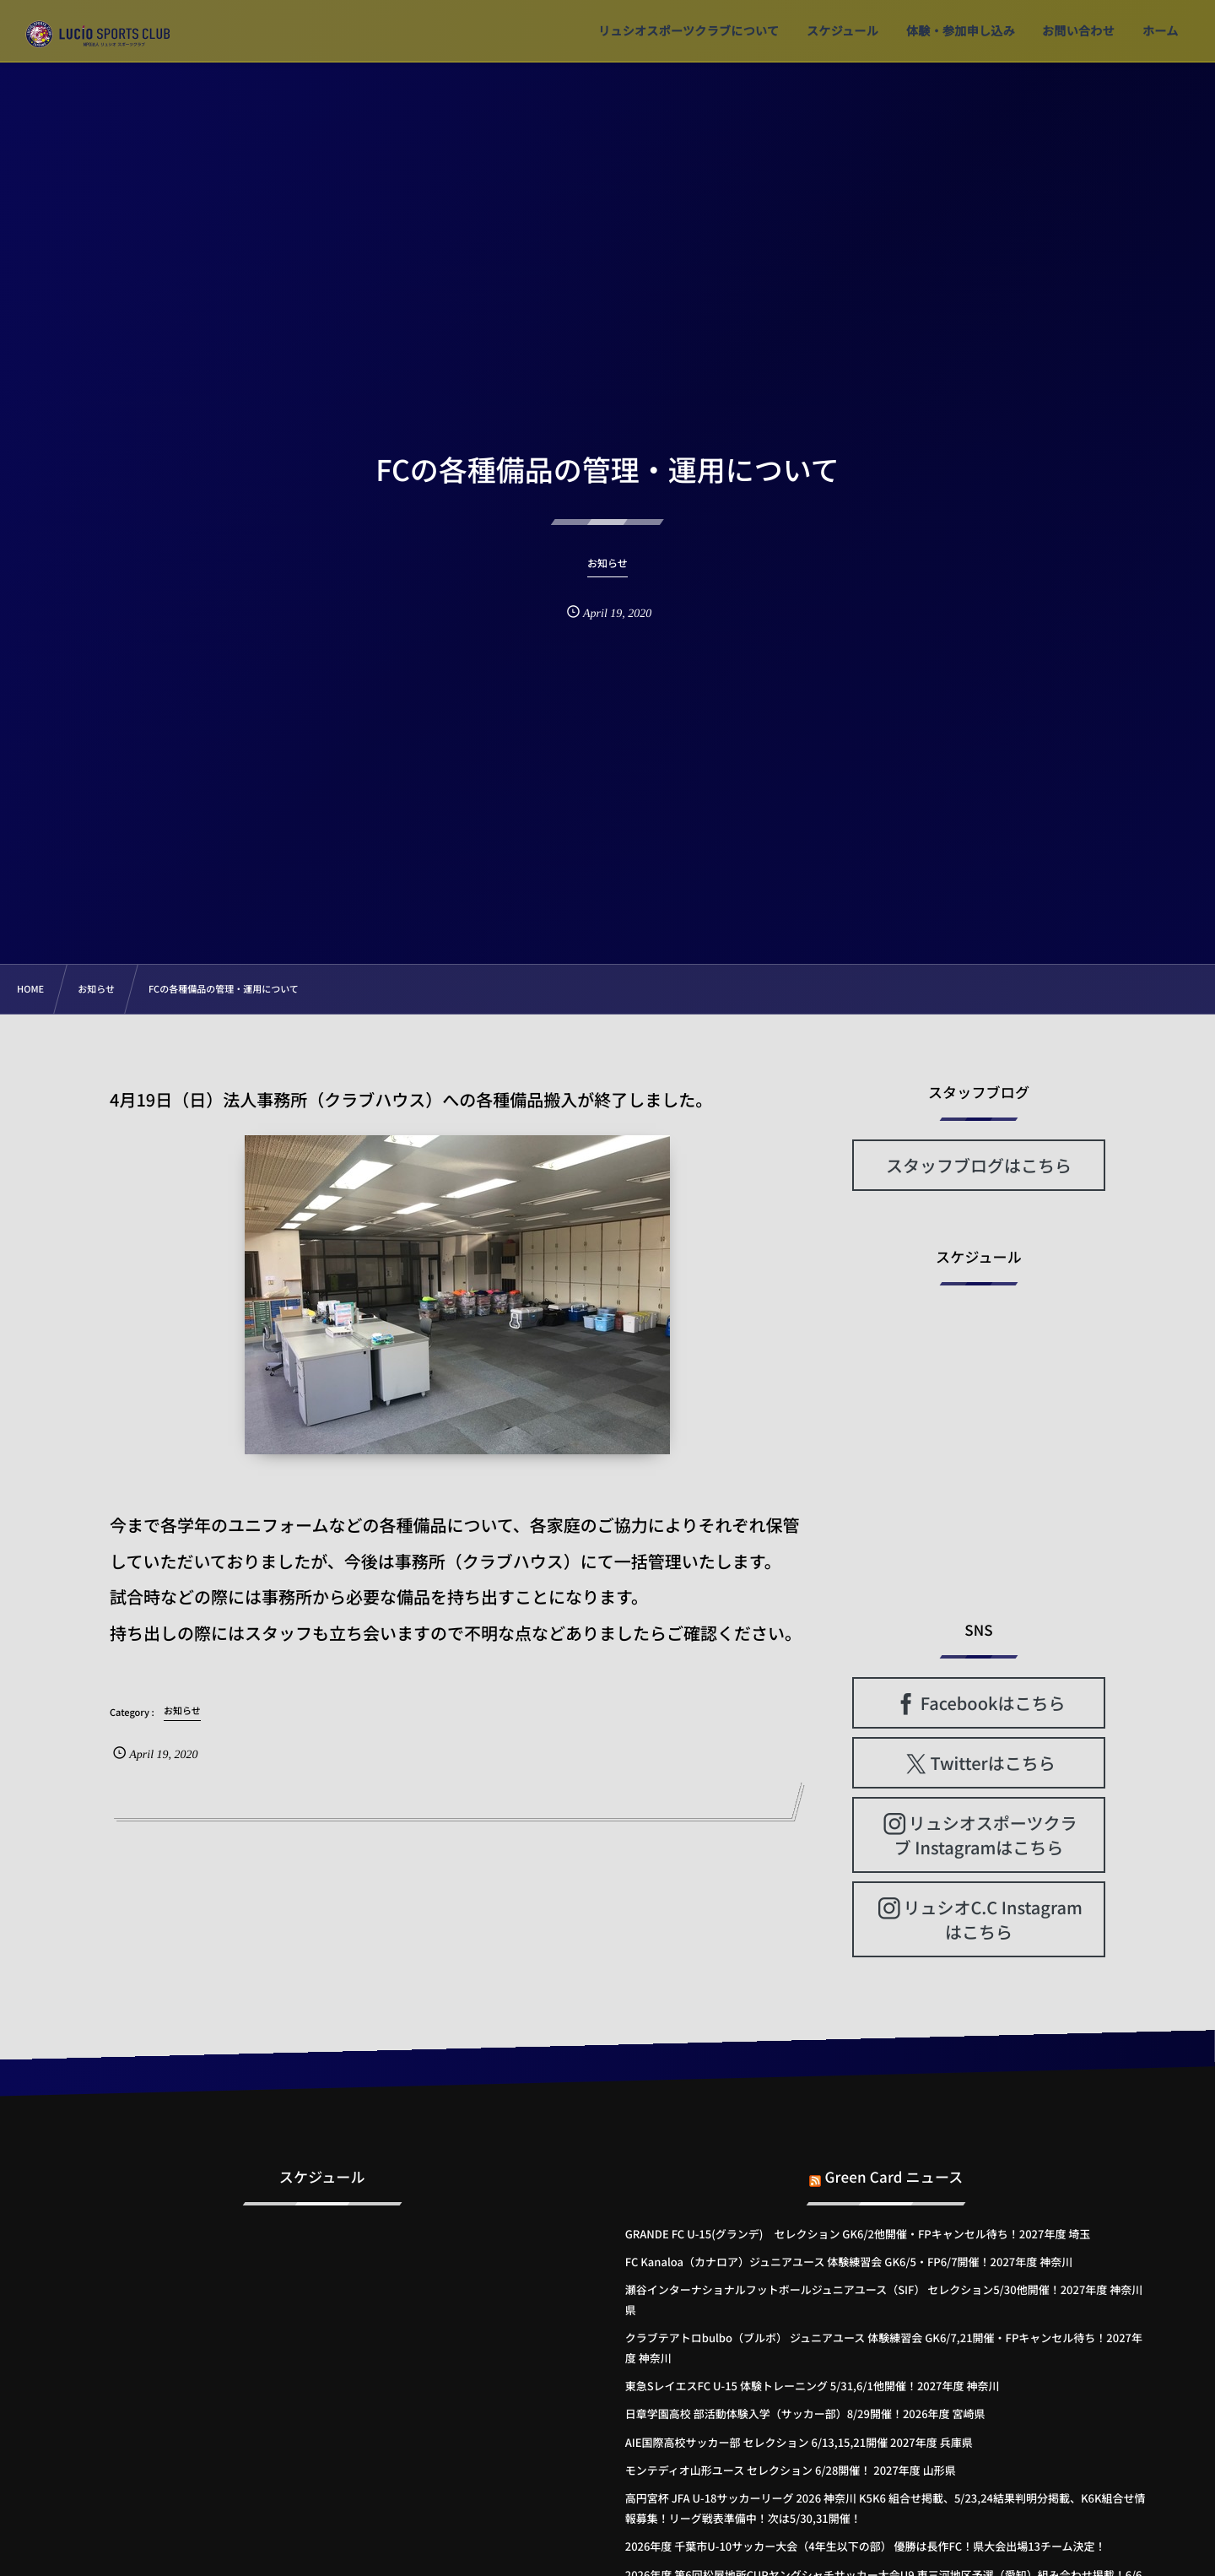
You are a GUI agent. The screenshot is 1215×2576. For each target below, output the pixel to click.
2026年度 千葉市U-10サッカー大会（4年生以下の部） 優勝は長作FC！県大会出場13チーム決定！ (865, 2546)
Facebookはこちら (993, 1703)
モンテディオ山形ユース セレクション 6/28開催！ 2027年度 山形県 (790, 2470)
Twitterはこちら (993, 1763)
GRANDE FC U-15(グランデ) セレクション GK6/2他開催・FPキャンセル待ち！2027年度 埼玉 (858, 2234)
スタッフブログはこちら (979, 1165)
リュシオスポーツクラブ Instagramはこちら (985, 1834)
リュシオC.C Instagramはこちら (992, 1919)
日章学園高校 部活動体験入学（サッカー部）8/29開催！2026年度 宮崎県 (805, 2414)
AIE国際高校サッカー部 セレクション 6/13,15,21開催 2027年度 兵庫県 (799, 2442)
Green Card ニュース (893, 2162)
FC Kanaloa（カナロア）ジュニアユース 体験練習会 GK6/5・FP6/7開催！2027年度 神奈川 (848, 2262)
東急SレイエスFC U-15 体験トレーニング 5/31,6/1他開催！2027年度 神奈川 (812, 2386)
